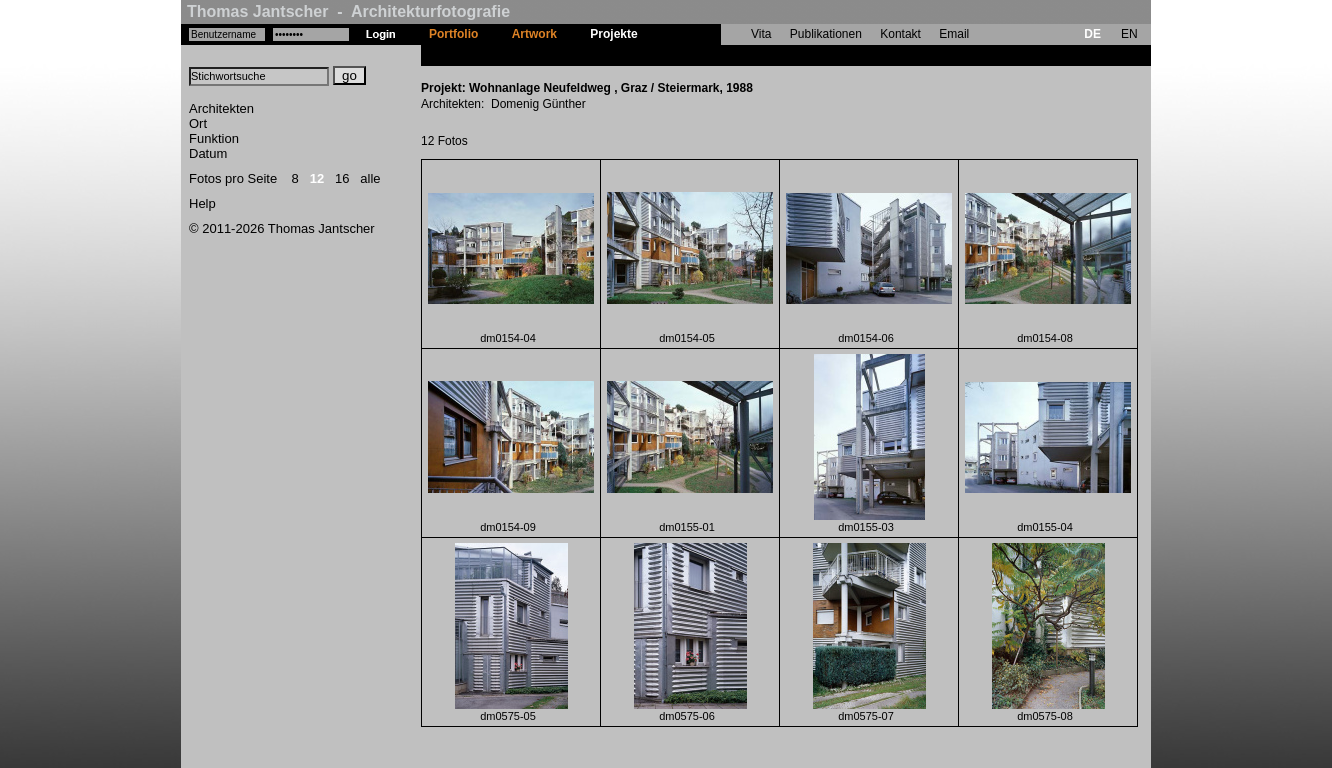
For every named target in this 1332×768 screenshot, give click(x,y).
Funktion (214, 138)
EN (1129, 34)
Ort (198, 123)
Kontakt (900, 34)
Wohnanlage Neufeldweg (725, 55)
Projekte (613, 34)
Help (202, 203)
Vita (761, 34)
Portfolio (453, 34)
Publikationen (826, 34)
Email (954, 34)
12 (317, 178)
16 (342, 178)
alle (370, 178)
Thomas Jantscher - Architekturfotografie (348, 11)
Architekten (221, 108)
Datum (208, 153)
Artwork (534, 34)
